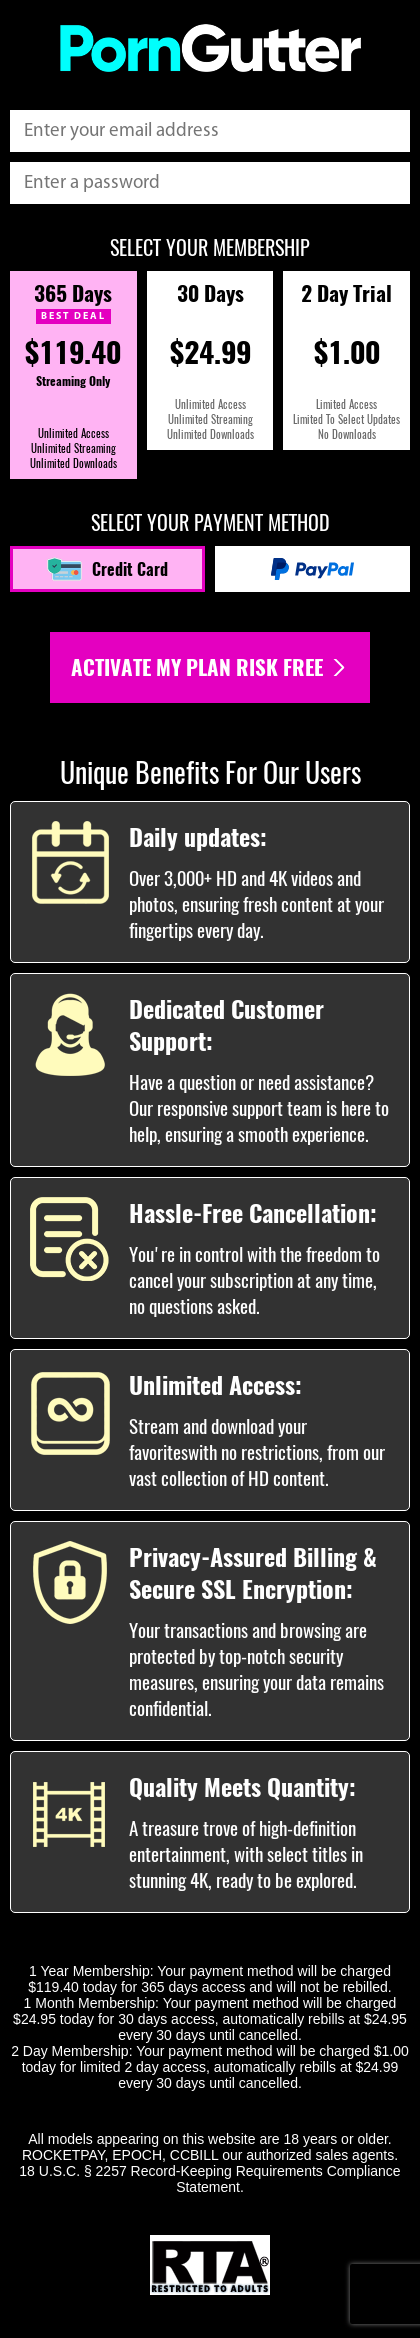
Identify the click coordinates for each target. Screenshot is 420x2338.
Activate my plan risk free (210, 667)
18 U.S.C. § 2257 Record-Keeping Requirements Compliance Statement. (209, 2179)
